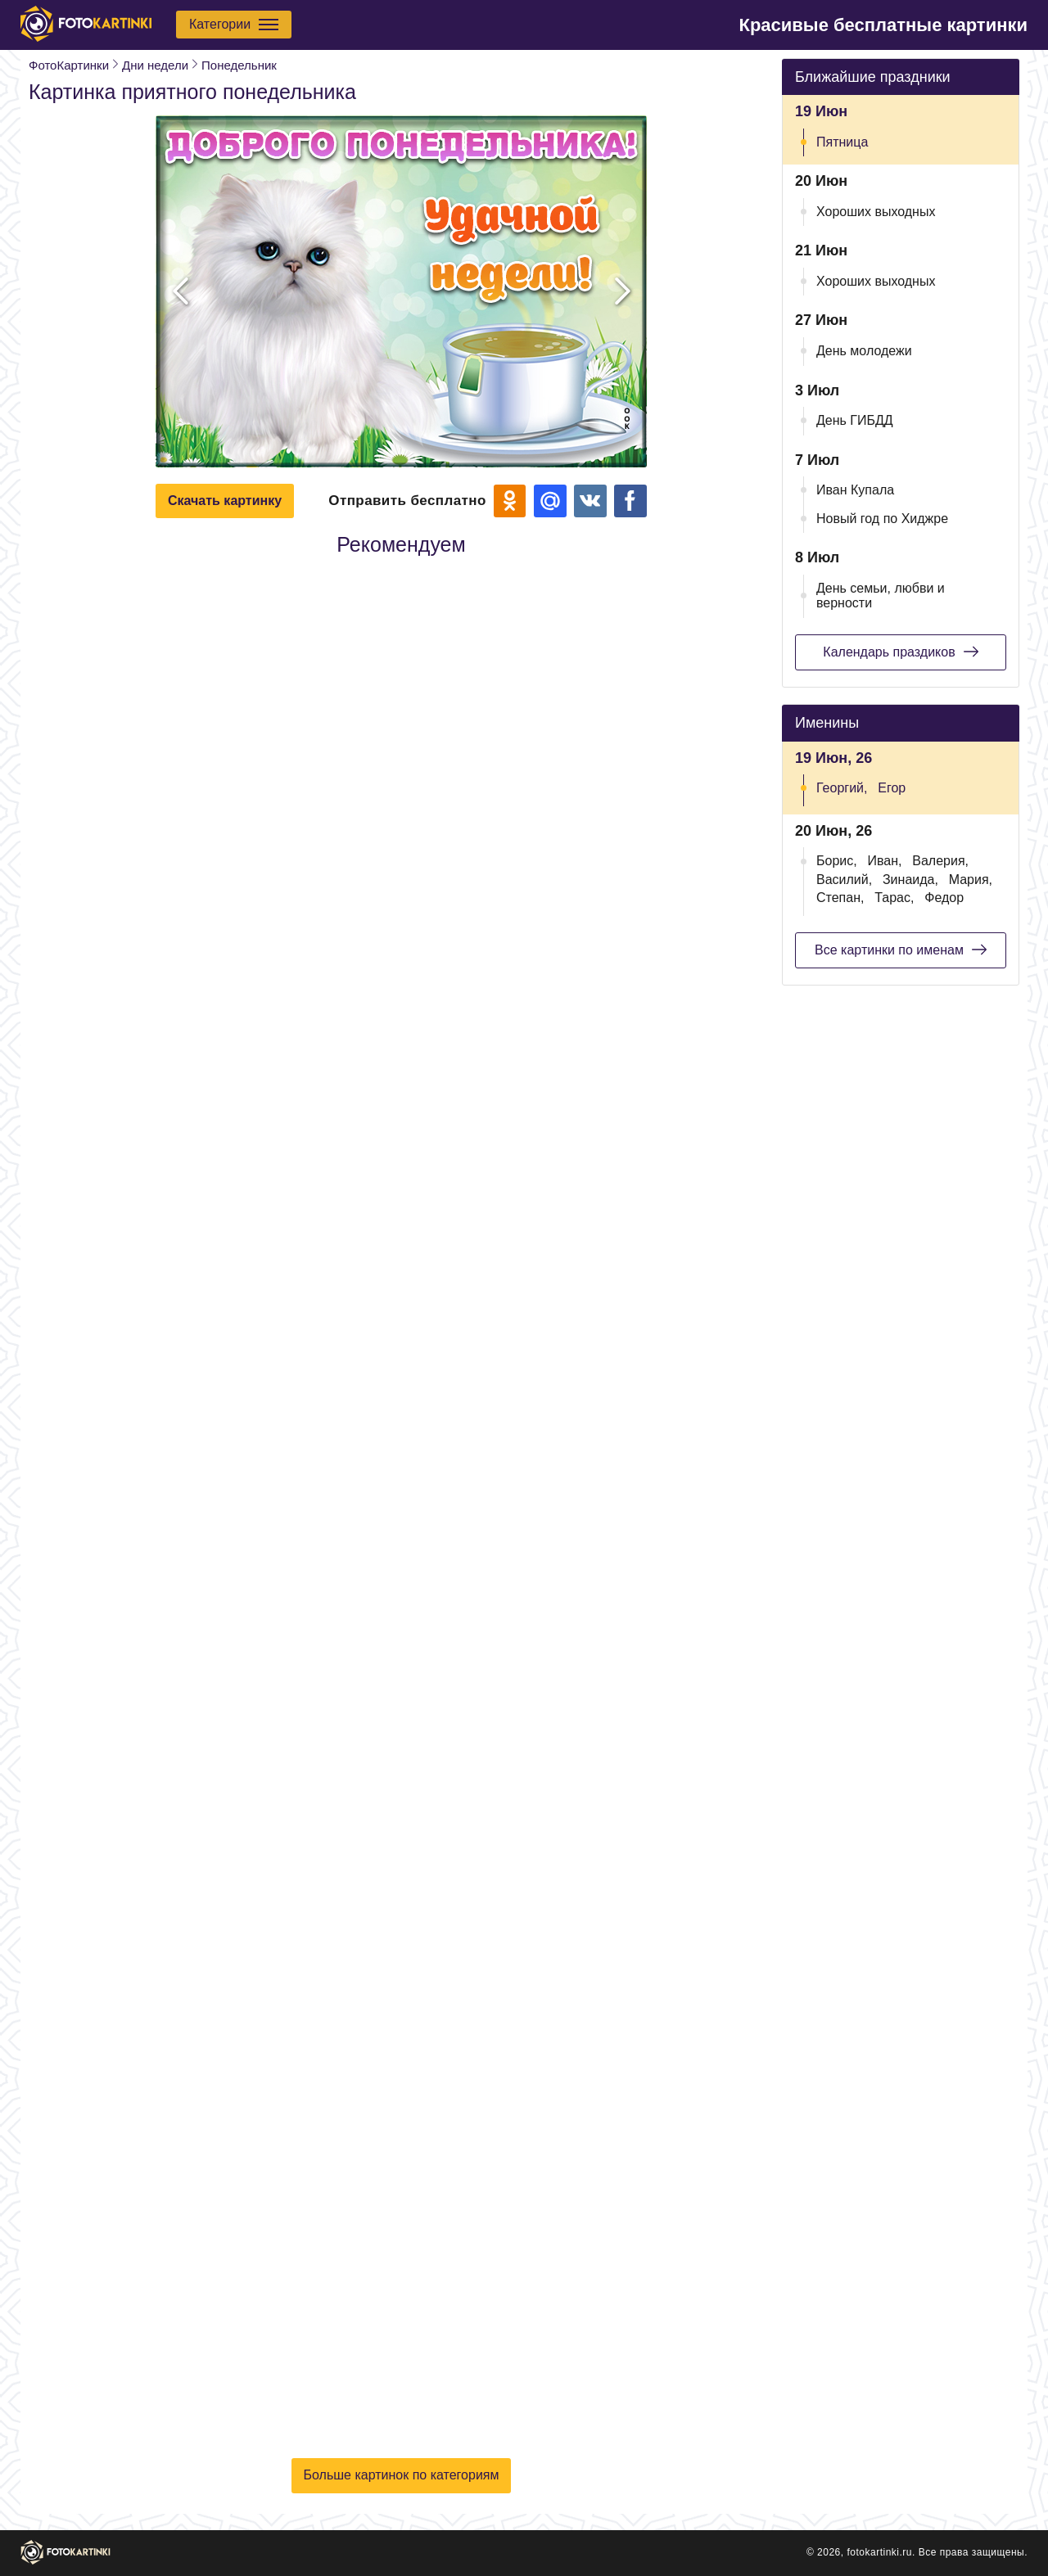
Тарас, (894, 898)
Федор (944, 898)
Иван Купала (855, 490)
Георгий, (841, 788)
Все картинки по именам (901, 949)
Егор (892, 788)
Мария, (970, 879)
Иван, (884, 861)
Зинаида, (910, 879)
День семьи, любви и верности (880, 595)
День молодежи (864, 351)
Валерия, (940, 861)
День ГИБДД (854, 420)
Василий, (844, 879)
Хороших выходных (875, 212)
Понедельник (239, 65)
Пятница (842, 142)
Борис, (836, 861)
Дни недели (155, 65)
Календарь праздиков (900, 651)
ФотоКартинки (69, 65)
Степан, (840, 898)
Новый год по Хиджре (882, 519)
